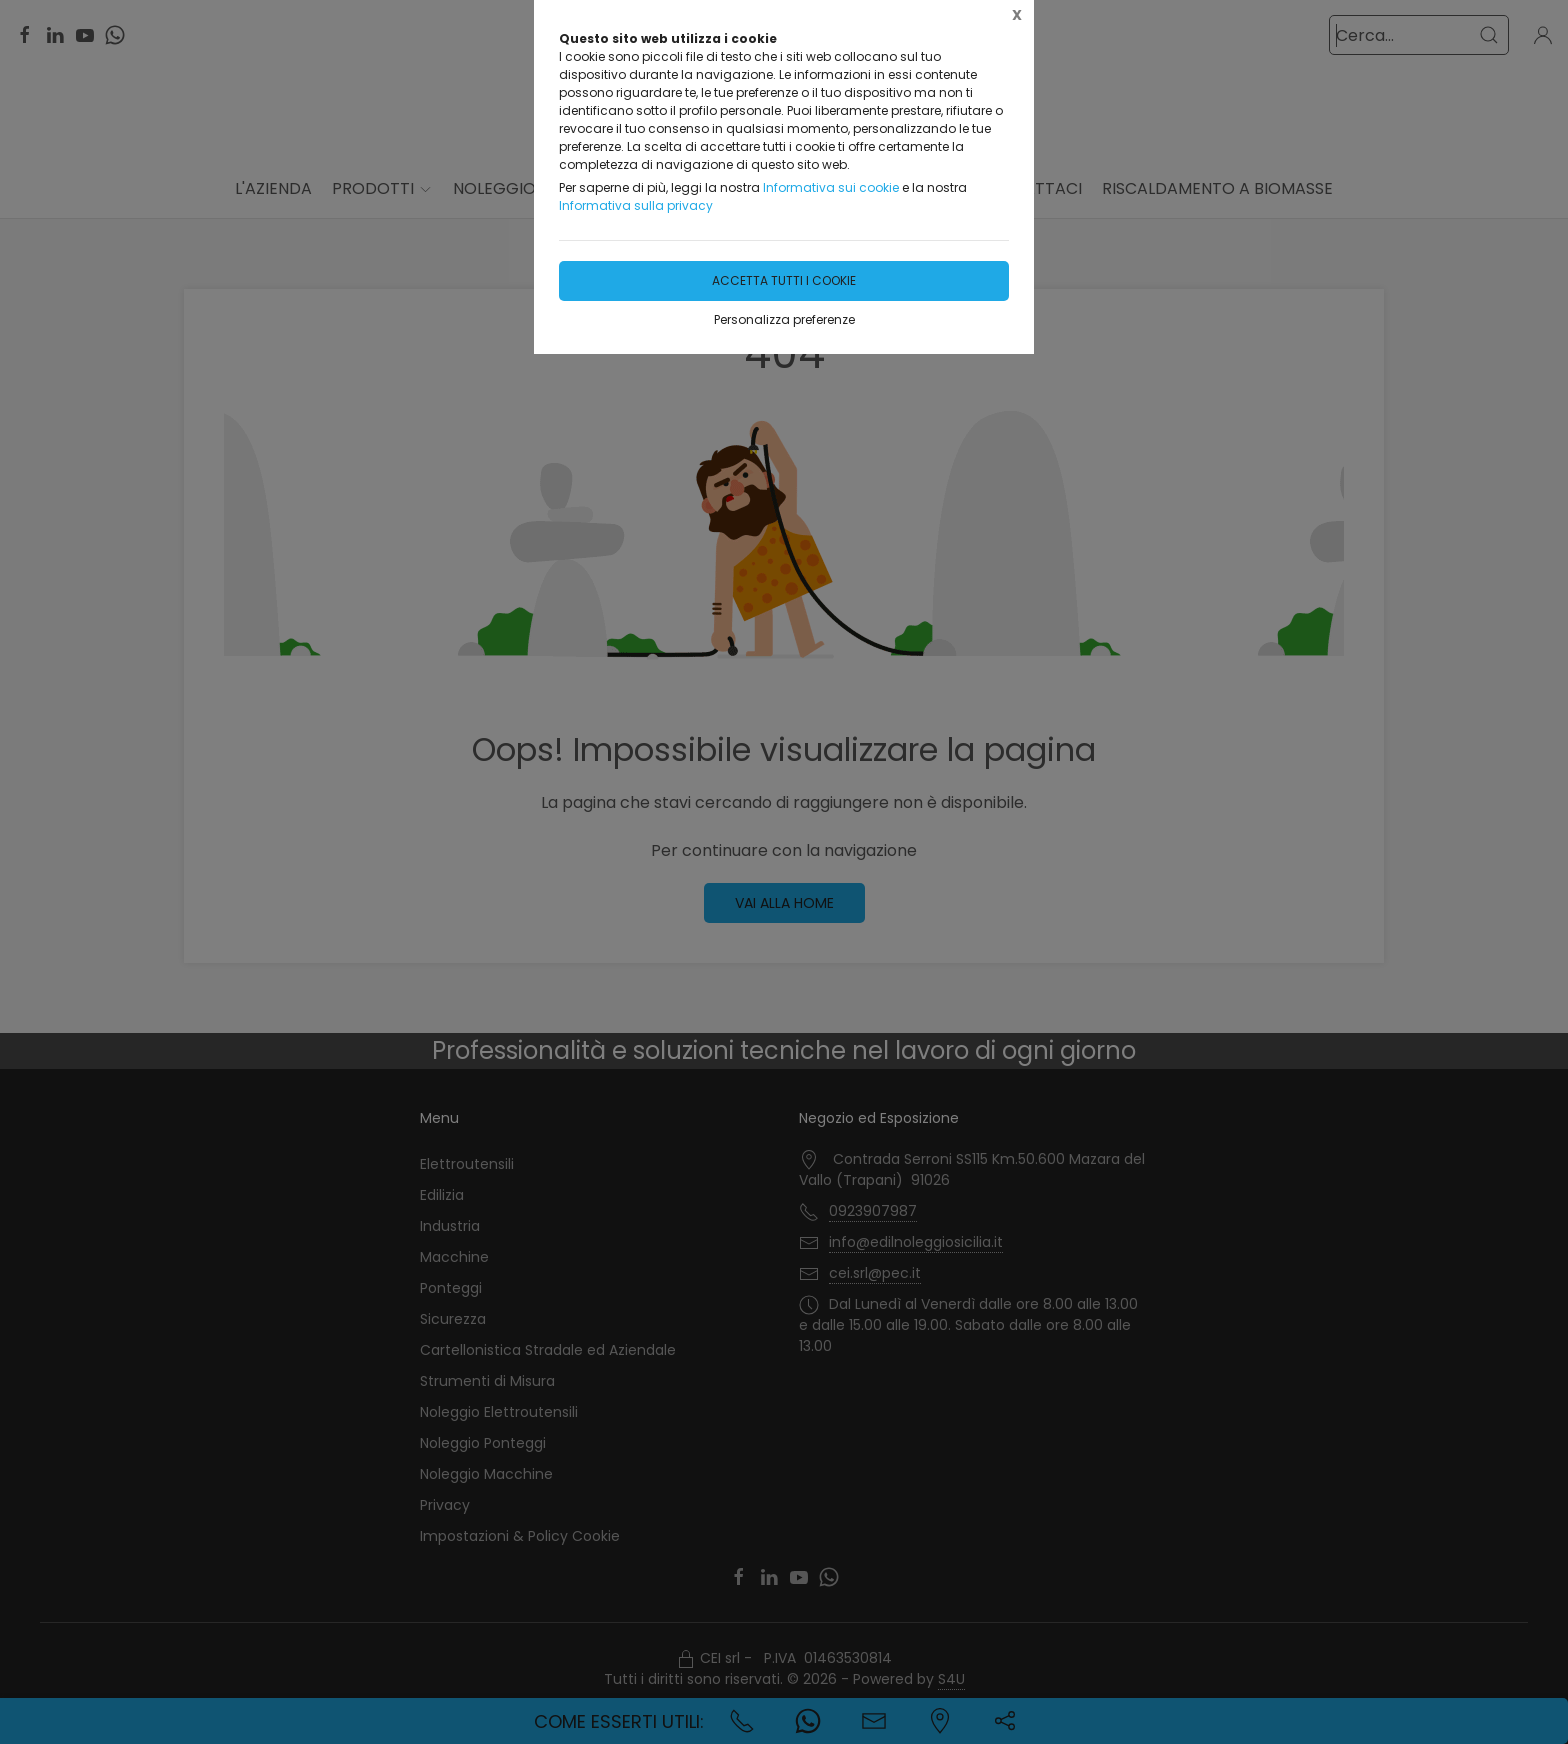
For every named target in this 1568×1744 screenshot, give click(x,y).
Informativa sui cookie (831, 187)
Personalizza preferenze (784, 319)
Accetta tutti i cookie (784, 280)
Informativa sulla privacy (636, 205)
